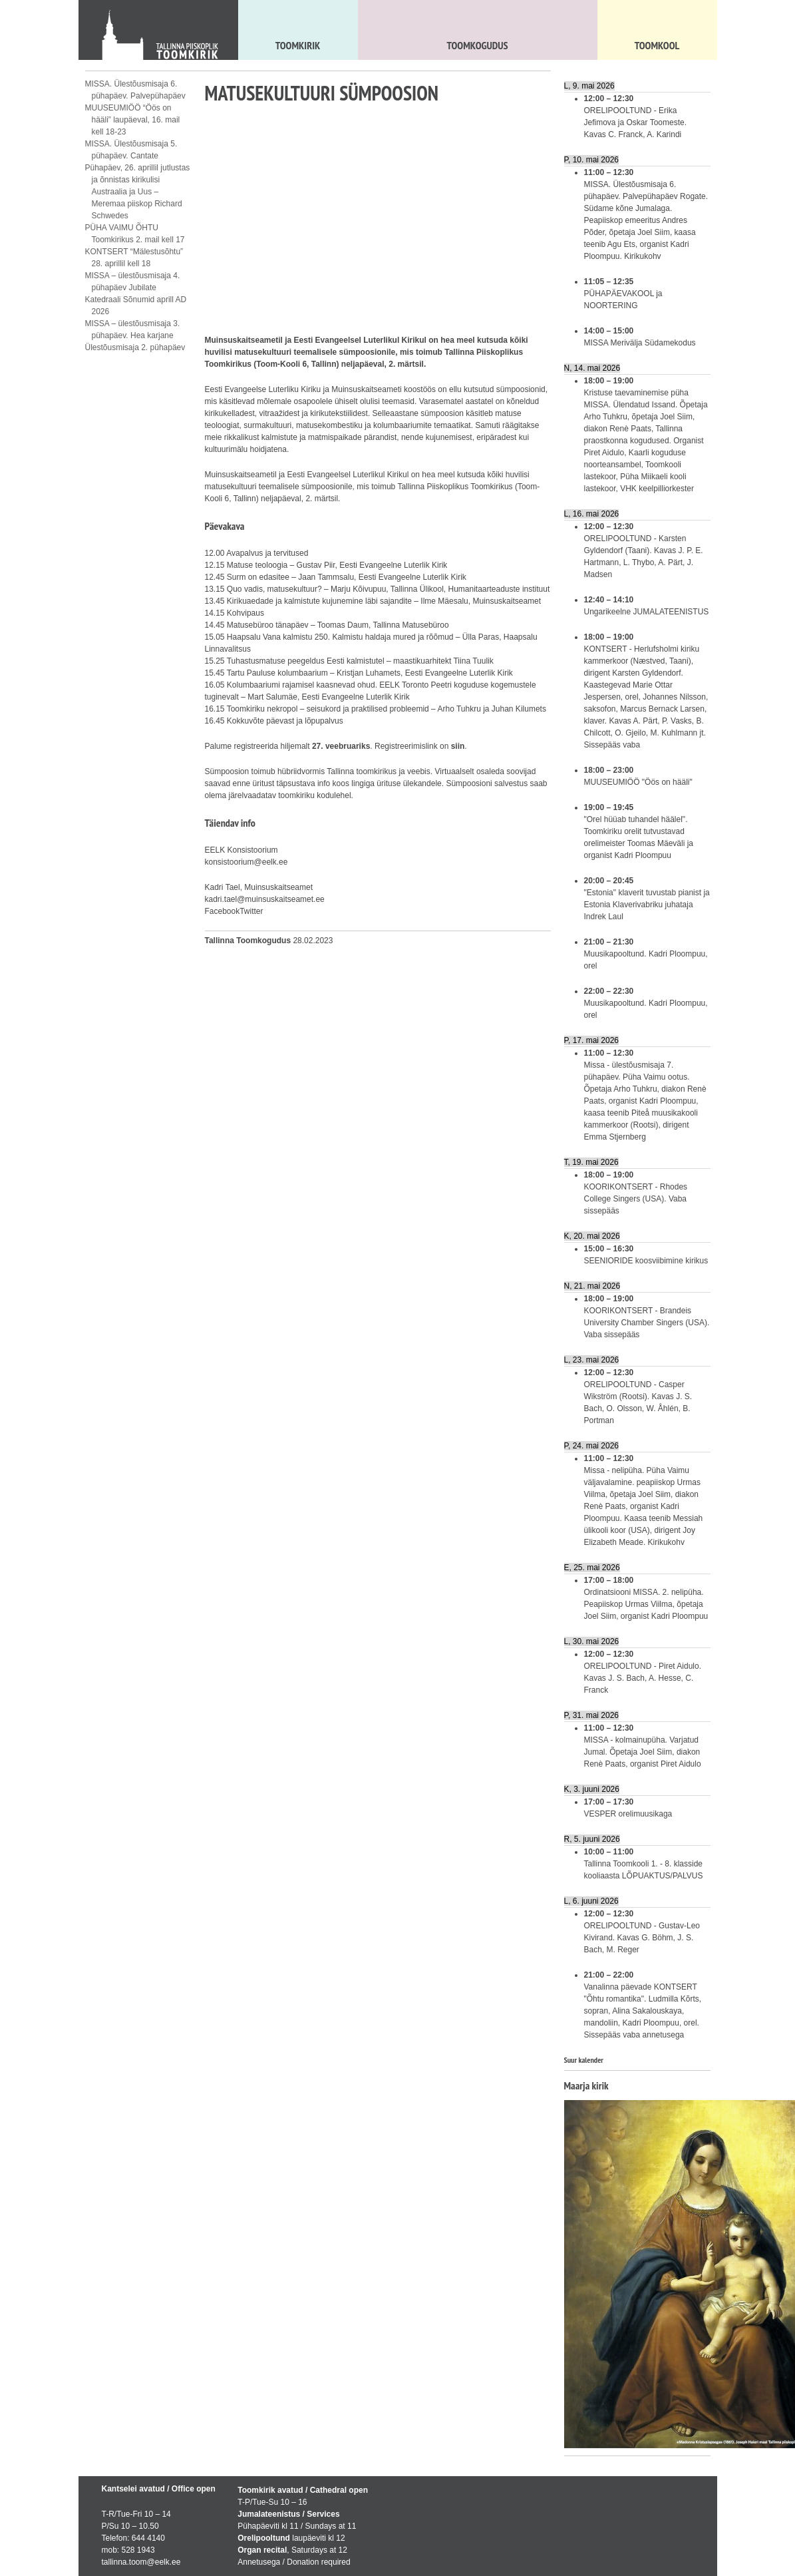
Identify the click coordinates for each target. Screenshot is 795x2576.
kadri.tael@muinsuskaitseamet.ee (265, 899)
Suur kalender (583, 2060)
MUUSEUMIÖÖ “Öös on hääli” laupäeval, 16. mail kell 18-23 (132, 119)
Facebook (222, 911)
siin (458, 746)
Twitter (251, 911)
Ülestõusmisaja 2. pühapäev (135, 347)
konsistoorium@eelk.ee (246, 862)
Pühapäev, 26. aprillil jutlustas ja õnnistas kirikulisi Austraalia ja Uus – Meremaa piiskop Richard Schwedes (137, 191)
